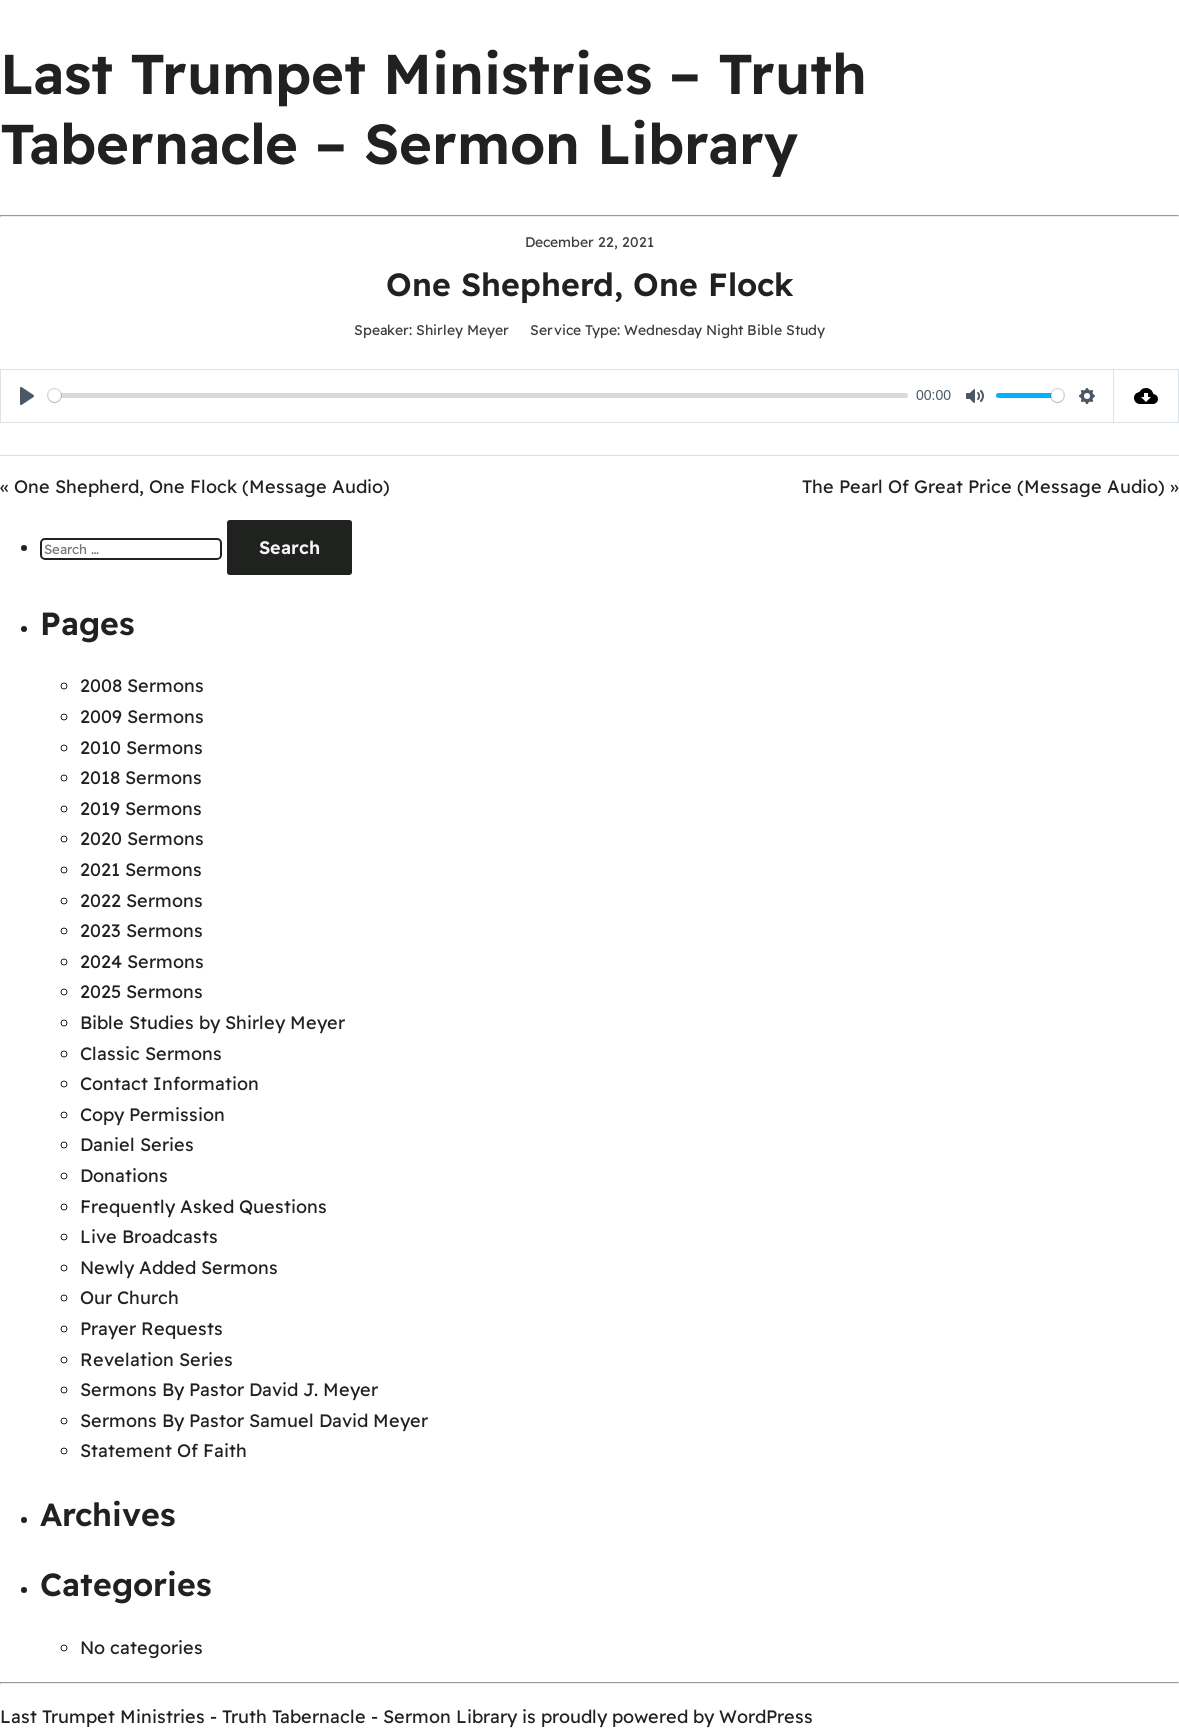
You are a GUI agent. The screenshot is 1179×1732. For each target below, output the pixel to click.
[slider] (478, 395)
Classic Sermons (151, 1053)
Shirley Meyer (462, 330)
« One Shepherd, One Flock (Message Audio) (195, 486)
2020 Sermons (142, 838)
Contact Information (169, 1083)
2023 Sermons (141, 930)
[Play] (27, 396)
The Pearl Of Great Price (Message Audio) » (990, 486)
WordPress (766, 1716)
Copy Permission (152, 1114)
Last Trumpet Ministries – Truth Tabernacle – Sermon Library (433, 108)
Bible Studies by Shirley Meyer (212, 1022)
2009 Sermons (142, 716)
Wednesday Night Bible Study (724, 330)
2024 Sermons (142, 961)
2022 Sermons (141, 900)
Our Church (129, 1297)
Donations (124, 1175)
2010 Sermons (141, 747)
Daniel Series (137, 1144)
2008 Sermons (142, 685)
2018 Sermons (141, 777)
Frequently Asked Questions (203, 1206)
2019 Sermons (141, 808)
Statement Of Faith (163, 1450)
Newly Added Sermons (179, 1267)
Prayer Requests (151, 1328)
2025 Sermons (141, 991)
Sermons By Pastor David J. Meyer (229, 1389)
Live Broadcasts (149, 1236)
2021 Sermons (141, 869)
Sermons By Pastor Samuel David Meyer (254, 1420)
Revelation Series (156, 1359)
